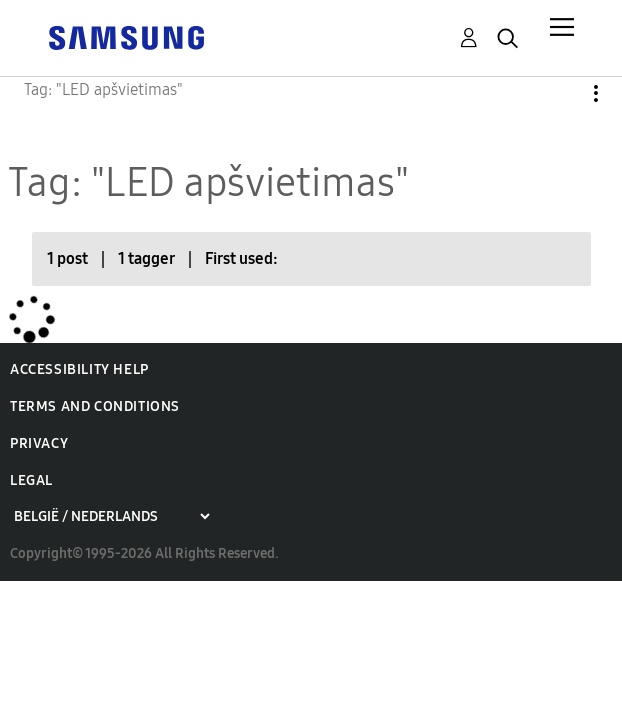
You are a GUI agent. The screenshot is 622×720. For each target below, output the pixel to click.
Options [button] (562, 93)
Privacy (39, 443)
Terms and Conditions (95, 406)
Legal (31, 480)
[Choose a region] (111, 516)
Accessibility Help (79, 369)
